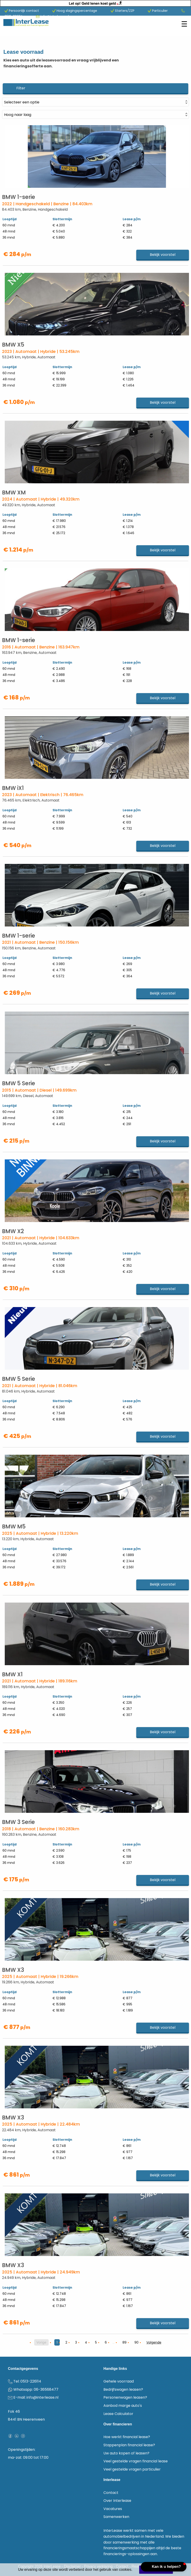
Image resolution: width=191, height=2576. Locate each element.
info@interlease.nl (55, 16)
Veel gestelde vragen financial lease (135, 2461)
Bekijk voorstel (162, 254)
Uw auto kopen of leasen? (126, 2453)
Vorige (41, 2342)
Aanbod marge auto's (122, 2405)
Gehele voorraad (118, 2381)
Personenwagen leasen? (125, 2397)
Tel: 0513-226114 (27, 2381)
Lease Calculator (118, 2413)
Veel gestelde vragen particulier (132, 2469)
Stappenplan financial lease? (129, 2445)
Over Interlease (117, 2500)
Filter (20, 88)
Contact (110, 2492)
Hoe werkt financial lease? (126, 2436)
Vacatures (112, 2508)
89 (124, 2342)
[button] (163, 2566)
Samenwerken (116, 2516)
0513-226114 (14, 16)
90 (136, 2342)
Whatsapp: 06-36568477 (35, 2389)
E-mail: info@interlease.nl (35, 2397)
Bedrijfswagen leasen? (123, 2389)
